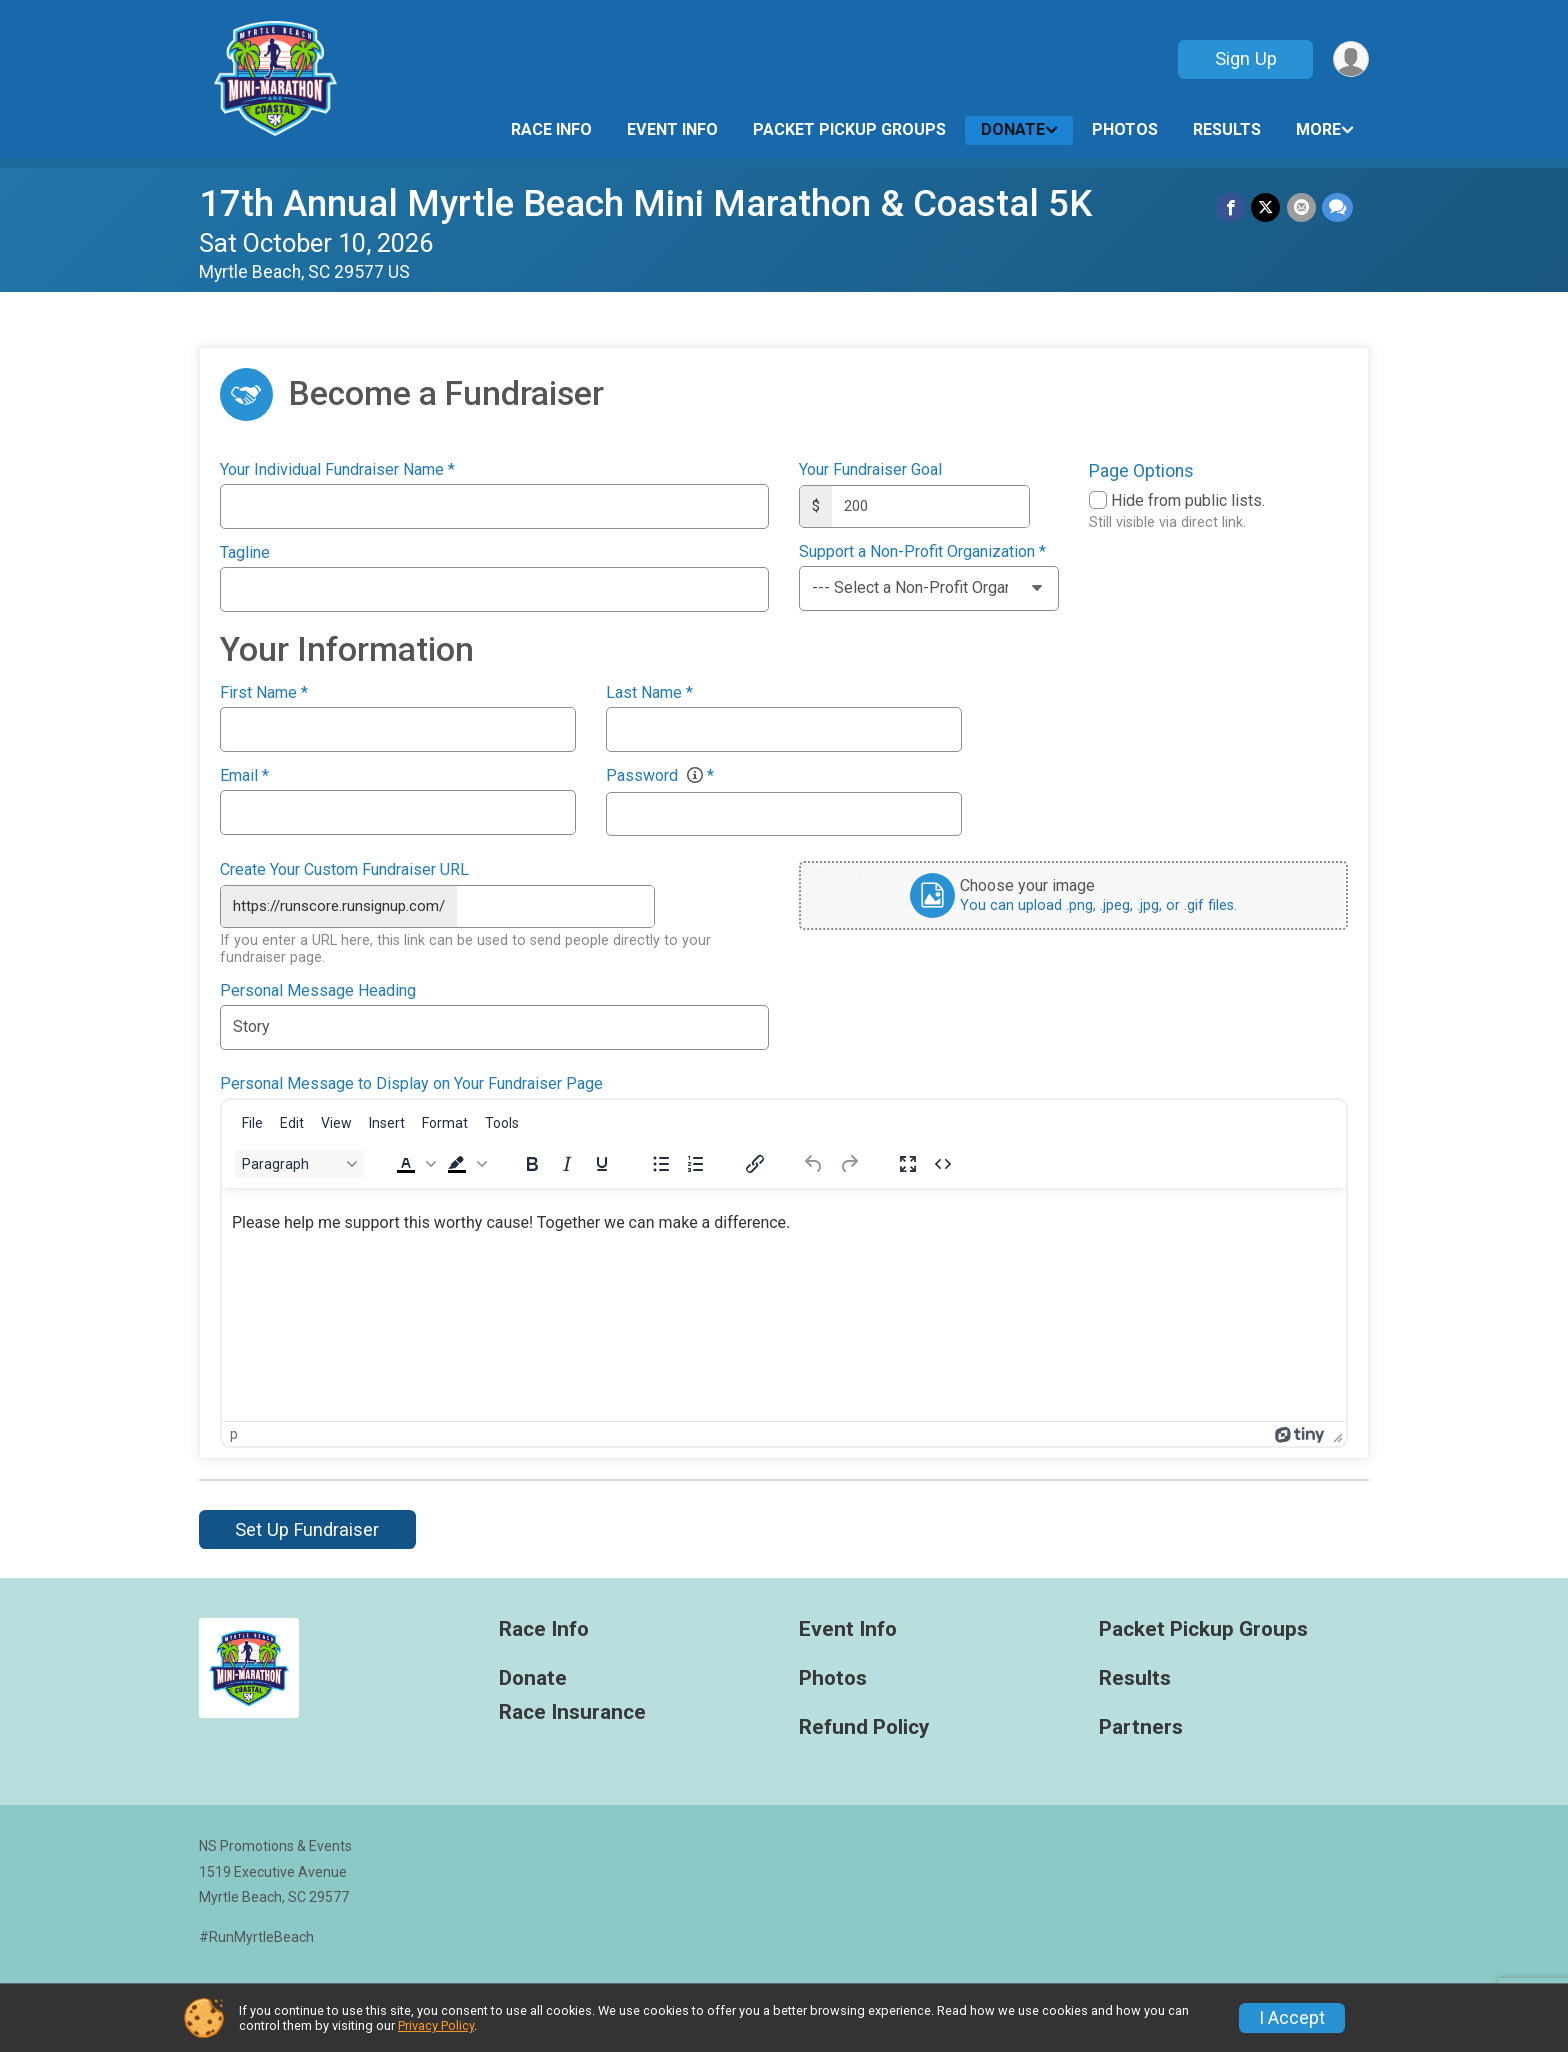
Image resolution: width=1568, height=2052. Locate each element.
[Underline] (602, 1164)
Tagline (245, 553)
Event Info (672, 129)
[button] (414, 1164)
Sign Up (1245, 58)
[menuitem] (252, 1123)
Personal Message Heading (318, 990)
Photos (1125, 129)
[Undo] (814, 1164)
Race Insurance (572, 1712)
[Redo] (849, 1164)
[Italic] (567, 1164)
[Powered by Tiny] (1300, 1434)
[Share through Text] (1337, 207)
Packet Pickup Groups (849, 129)
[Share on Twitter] (1266, 207)
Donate (1013, 129)
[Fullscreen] (908, 1164)
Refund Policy (864, 1727)
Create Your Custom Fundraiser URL (344, 870)
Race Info (551, 129)
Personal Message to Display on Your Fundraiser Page (411, 1083)
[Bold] (532, 1164)
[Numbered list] (696, 1164)
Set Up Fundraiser (307, 1529)
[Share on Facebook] (1231, 207)
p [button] (234, 1434)
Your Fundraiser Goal (870, 470)
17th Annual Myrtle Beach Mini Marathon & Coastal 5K (645, 203)
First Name (264, 693)
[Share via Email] (1301, 207)
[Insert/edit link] (755, 1164)
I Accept (1292, 2018)
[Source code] (943, 1164)
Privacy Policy (436, 2025)
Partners (1141, 1727)
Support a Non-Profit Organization (922, 552)
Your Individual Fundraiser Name (337, 470)
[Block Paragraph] (299, 1164)
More (1318, 129)
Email (244, 776)
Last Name (649, 693)
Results (1227, 129)
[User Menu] (1350, 59)
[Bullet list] (661, 1164)
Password (660, 776)
